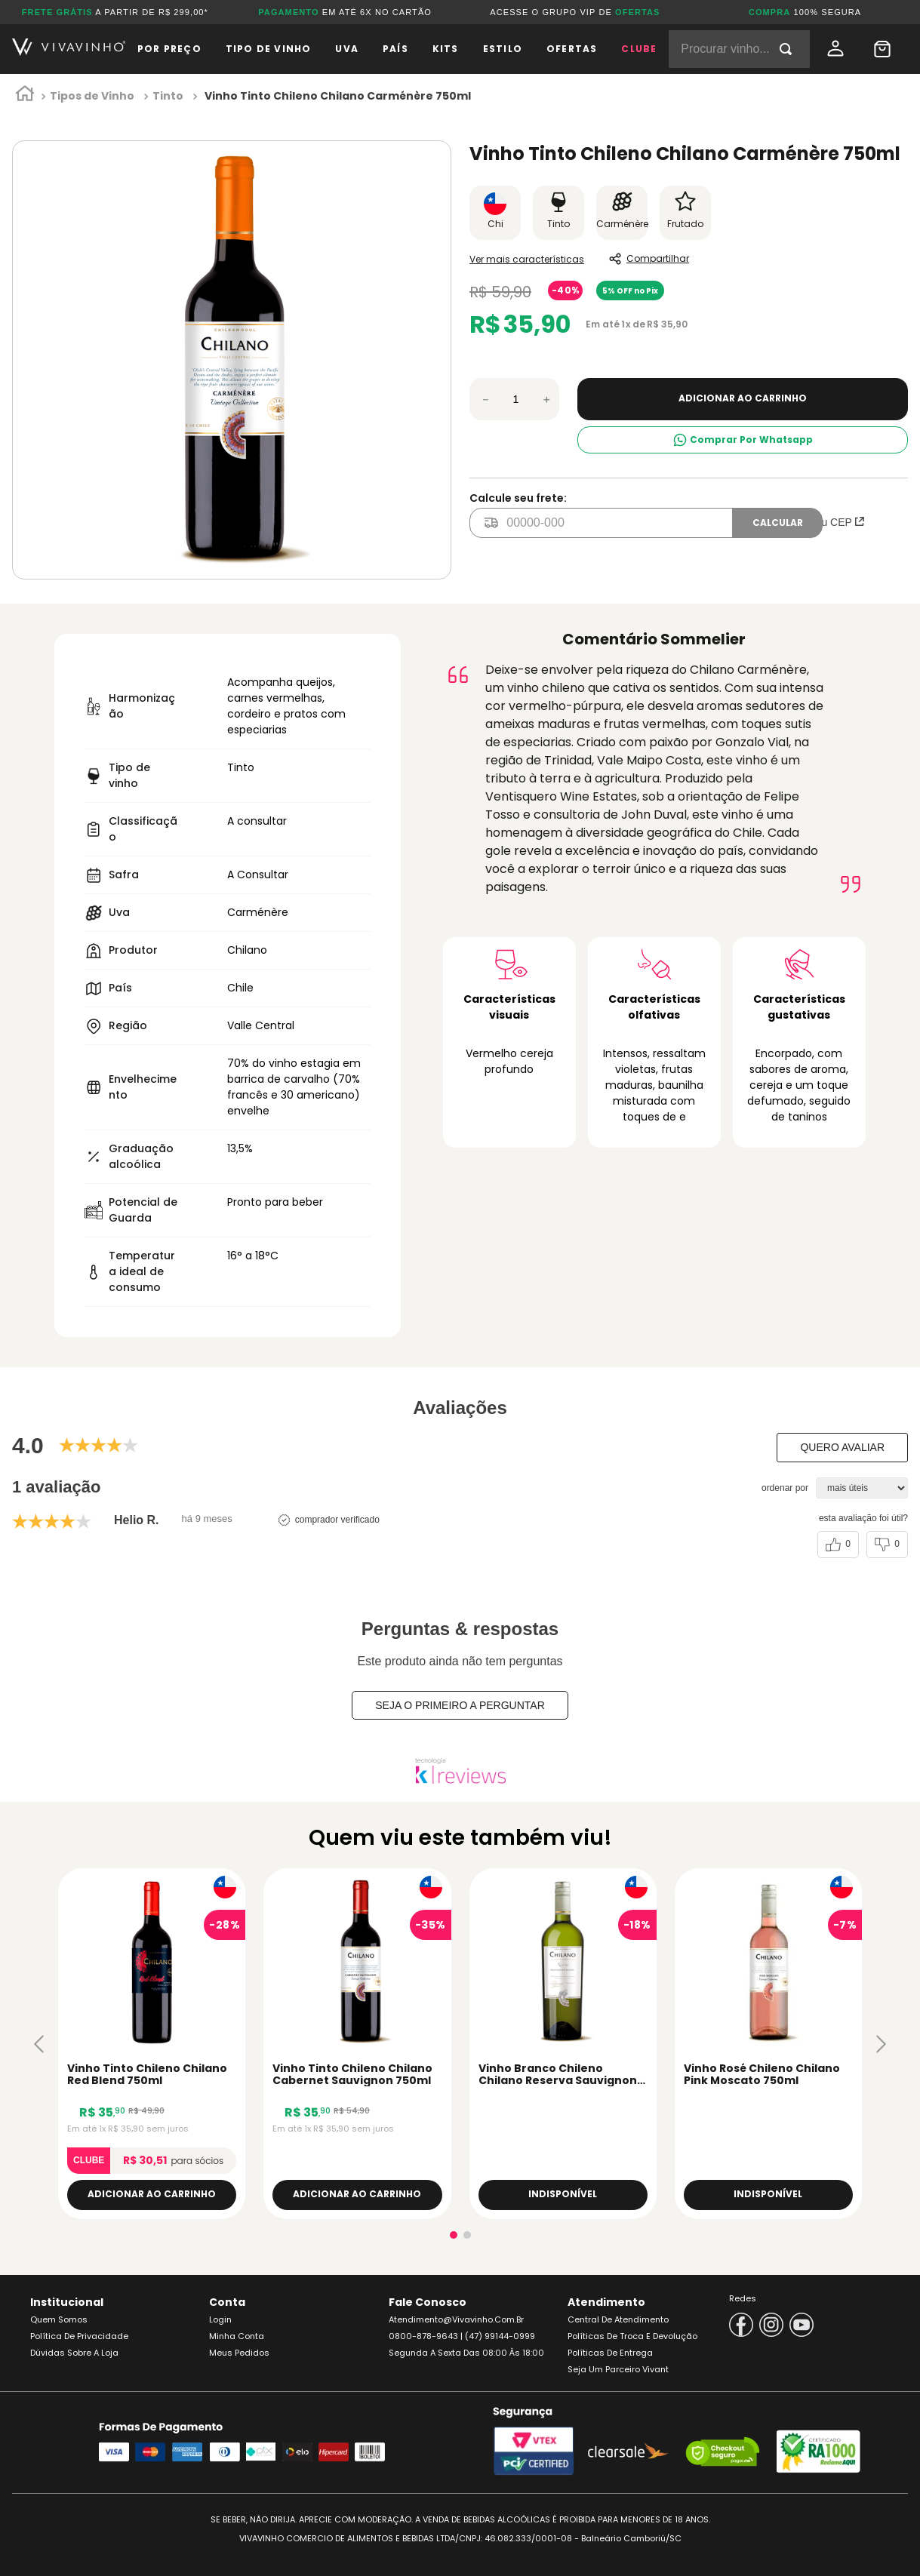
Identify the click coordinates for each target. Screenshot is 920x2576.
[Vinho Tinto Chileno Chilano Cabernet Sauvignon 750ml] (357, 2043)
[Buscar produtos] (789, 49)
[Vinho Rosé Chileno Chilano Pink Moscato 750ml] (768, 2043)
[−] (485, 399)
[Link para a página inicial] (25, 96)
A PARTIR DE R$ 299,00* (115, 12)
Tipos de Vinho (92, 95)
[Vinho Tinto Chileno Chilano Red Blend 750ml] (151, 2043)
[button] (39, 2043)
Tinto (167, 95)
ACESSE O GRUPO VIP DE (575, 12)
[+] (546, 399)
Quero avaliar (842, 1447)
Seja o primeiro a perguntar (460, 1705)
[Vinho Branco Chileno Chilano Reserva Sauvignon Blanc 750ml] (563, 2043)
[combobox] (739, 49)
